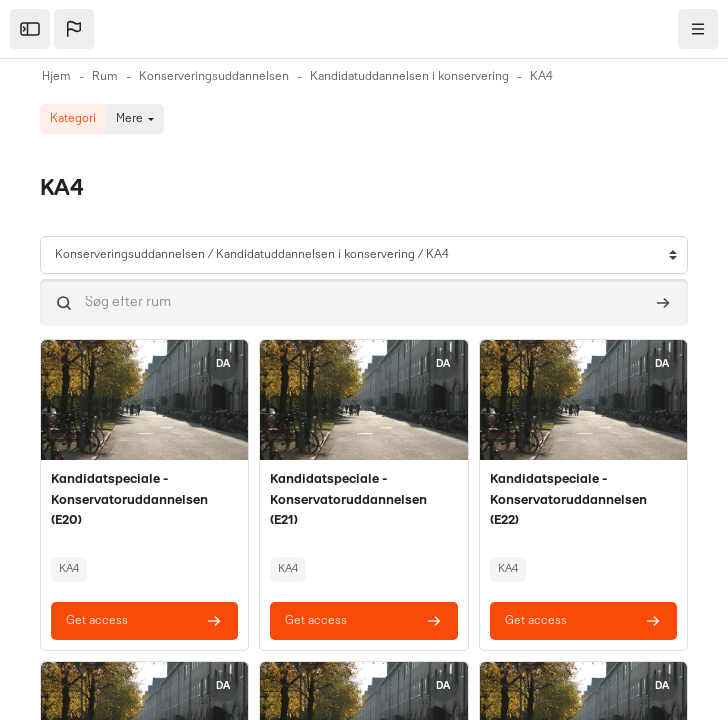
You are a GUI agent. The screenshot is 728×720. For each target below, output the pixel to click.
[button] (74, 29)
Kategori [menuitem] (73, 119)
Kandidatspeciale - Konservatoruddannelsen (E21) (348, 500)
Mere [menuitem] (129, 119)
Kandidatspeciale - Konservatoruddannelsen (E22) (568, 500)
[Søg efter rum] (364, 302)
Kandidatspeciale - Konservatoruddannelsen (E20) (129, 500)
